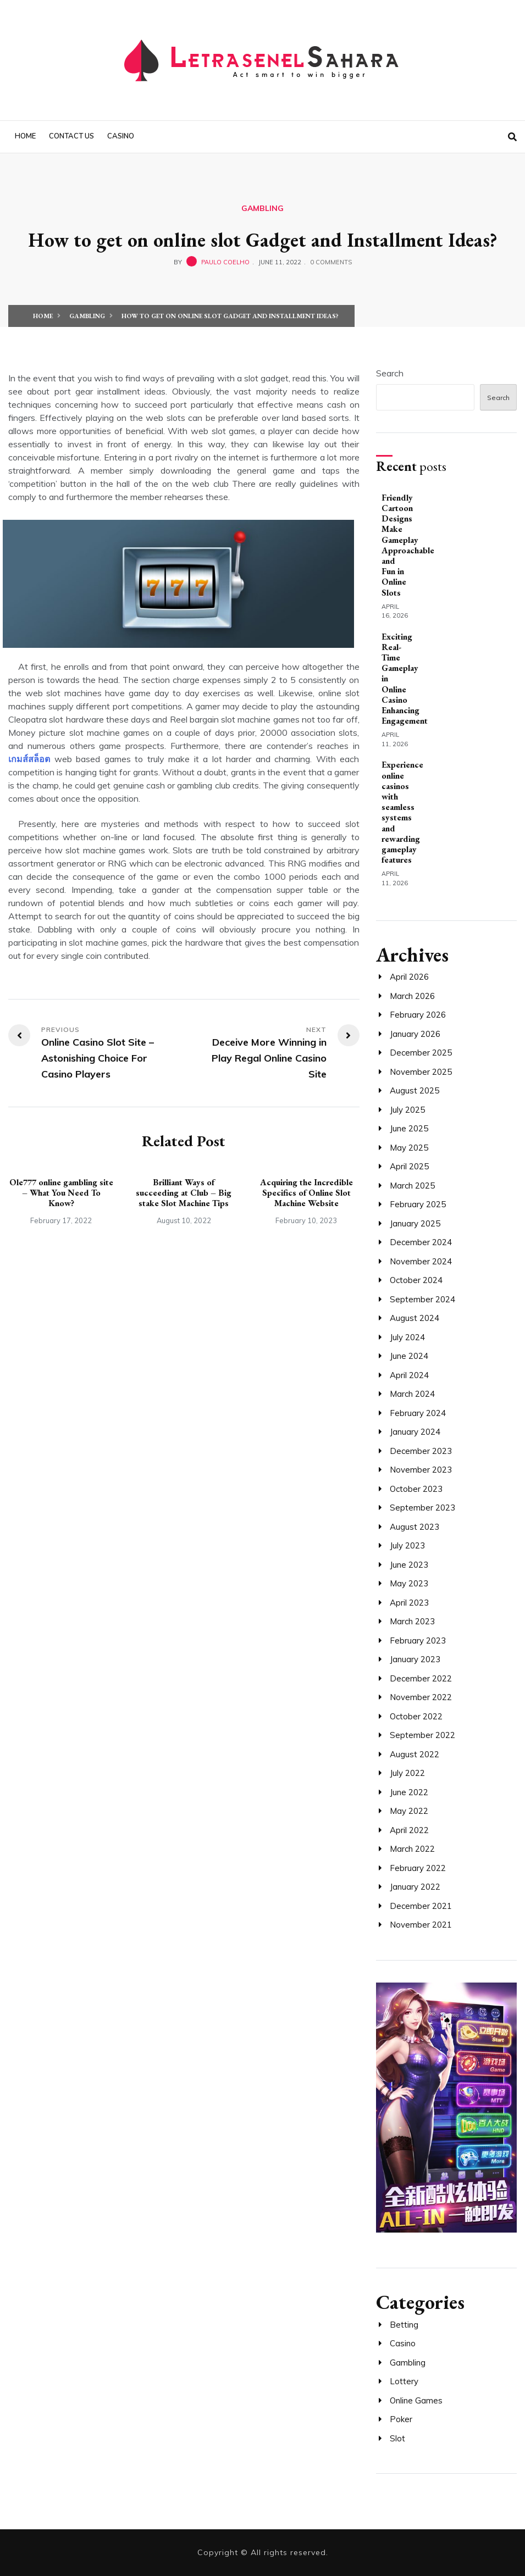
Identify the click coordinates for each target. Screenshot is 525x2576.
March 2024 (412, 1394)
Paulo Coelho (225, 262)
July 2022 (407, 1773)
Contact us (71, 136)
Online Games (416, 2400)
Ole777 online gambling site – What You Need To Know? (61, 1192)
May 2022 (409, 1811)
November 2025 (421, 1072)
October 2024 (416, 1280)
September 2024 (422, 1299)
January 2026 (415, 1034)
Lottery (404, 2381)
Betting (404, 2324)
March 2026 (412, 996)
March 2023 (412, 1621)
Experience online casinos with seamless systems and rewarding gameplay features (402, 812)
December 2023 (421, 1451)
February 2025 (418, 1204)
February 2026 (418, 1014)
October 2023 (416, 1489)
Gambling (262, 208)
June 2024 (409, 1356)
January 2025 (415, 1223)
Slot (397, 2438)
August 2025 (414, 1090)
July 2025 (407, 1109)
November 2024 (421, 1261)
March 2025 (412, 1185)
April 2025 (409, 1166)
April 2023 (409, 1602)
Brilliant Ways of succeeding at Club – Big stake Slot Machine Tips (183, 1192)
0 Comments (331, 262)
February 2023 (418, 1640)
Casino (120, 136)
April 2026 (409, 976)
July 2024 (407, 1337)
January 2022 (415, 1886)
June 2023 (409, 1564)
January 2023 (415, 1659)
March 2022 (412, 1849)
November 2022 (421, 1697)
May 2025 (409, 1147)
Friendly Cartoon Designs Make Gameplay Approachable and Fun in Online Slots (408, 545)
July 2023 (407, 1545)
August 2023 (414, 1527)
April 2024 (409, 1375)
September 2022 (422, 1735)
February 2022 (418, 1868)
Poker (401, 2419)
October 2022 (416, 1716)
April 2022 (409, 1830)
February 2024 (418, 1413)
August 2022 (414, 1754)
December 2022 (421, 1678)
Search (390, 373)
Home (25, 136)
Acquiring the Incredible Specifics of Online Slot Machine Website (306, 1192)
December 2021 (421, 1906)
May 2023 (409, 1583)
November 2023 (421, 1469)
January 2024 (415, 1431)
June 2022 (409, 1792)
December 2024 (421, 1242)
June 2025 (409, 1128)
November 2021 (421, 1924)
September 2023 (422, 1507)
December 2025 (421, 1052)
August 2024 (414, 1318)
